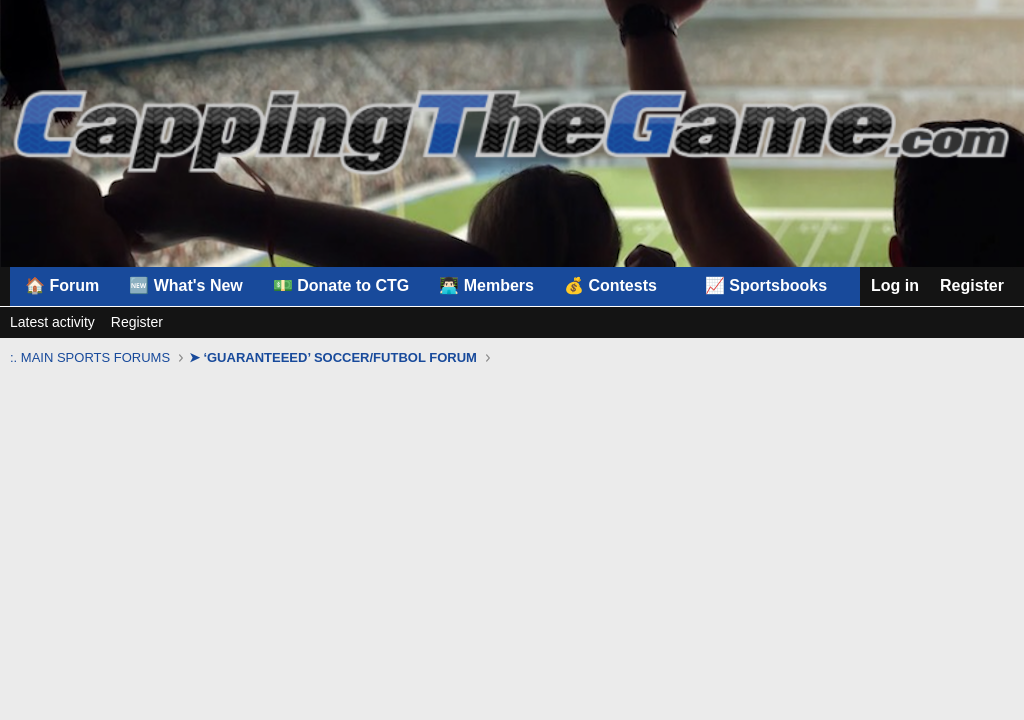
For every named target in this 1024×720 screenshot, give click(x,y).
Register (137, 322)
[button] (619, 286)
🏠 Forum (62, 285)
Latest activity (52, 322)
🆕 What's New (186, 285)
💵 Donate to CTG (341, 285)
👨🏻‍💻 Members (486, 285)
